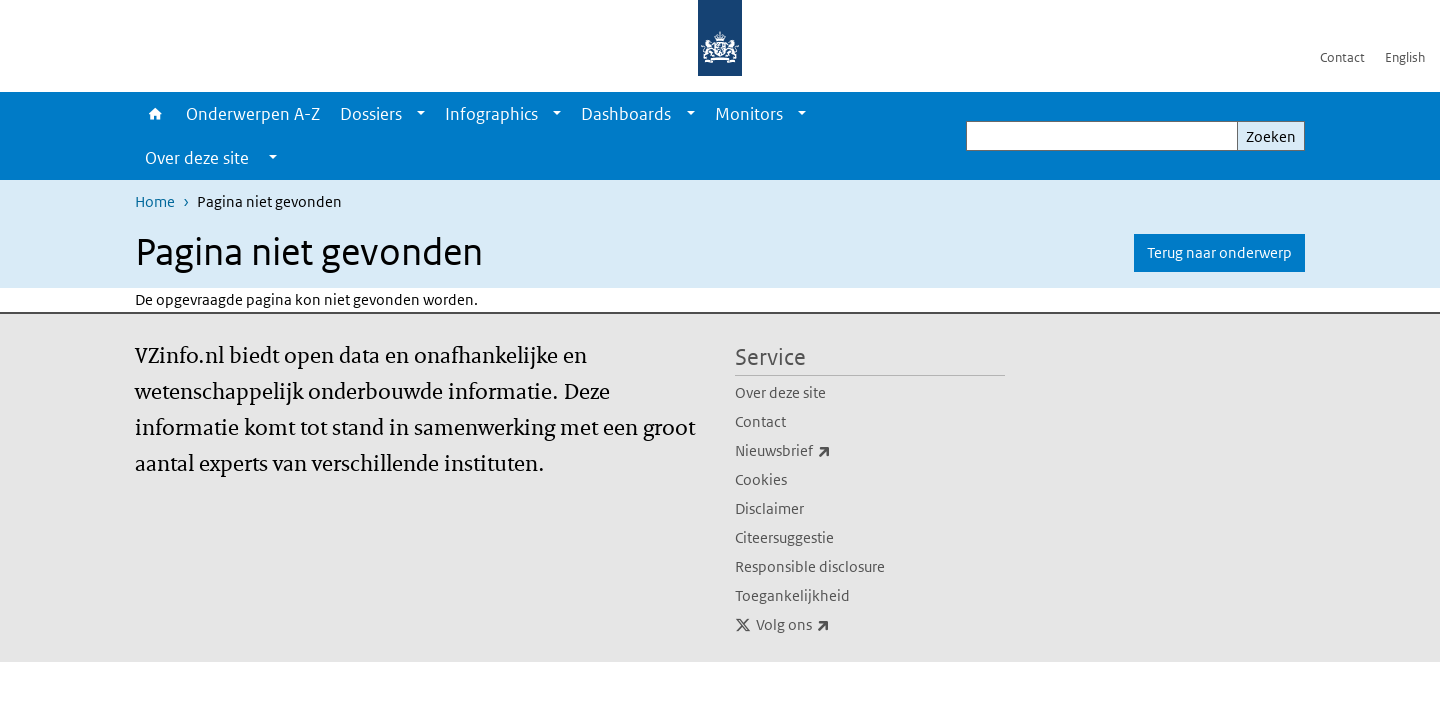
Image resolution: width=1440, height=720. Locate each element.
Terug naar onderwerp (1219, 252)
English (1405, 57)
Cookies (761, 479)
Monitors (749, 114)
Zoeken (1271, 136)
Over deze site (780, 392)
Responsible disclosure (810, 566)
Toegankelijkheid (792, 595)
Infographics (491, 114)
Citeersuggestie (784, 537)
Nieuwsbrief (827, 451)
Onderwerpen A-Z (253, 114)
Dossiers (371, 114)
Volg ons (837, 625)
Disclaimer (769, 508)
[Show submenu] (421, 114)
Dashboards (626, 114)
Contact (1342, 57)
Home (155, 114)
